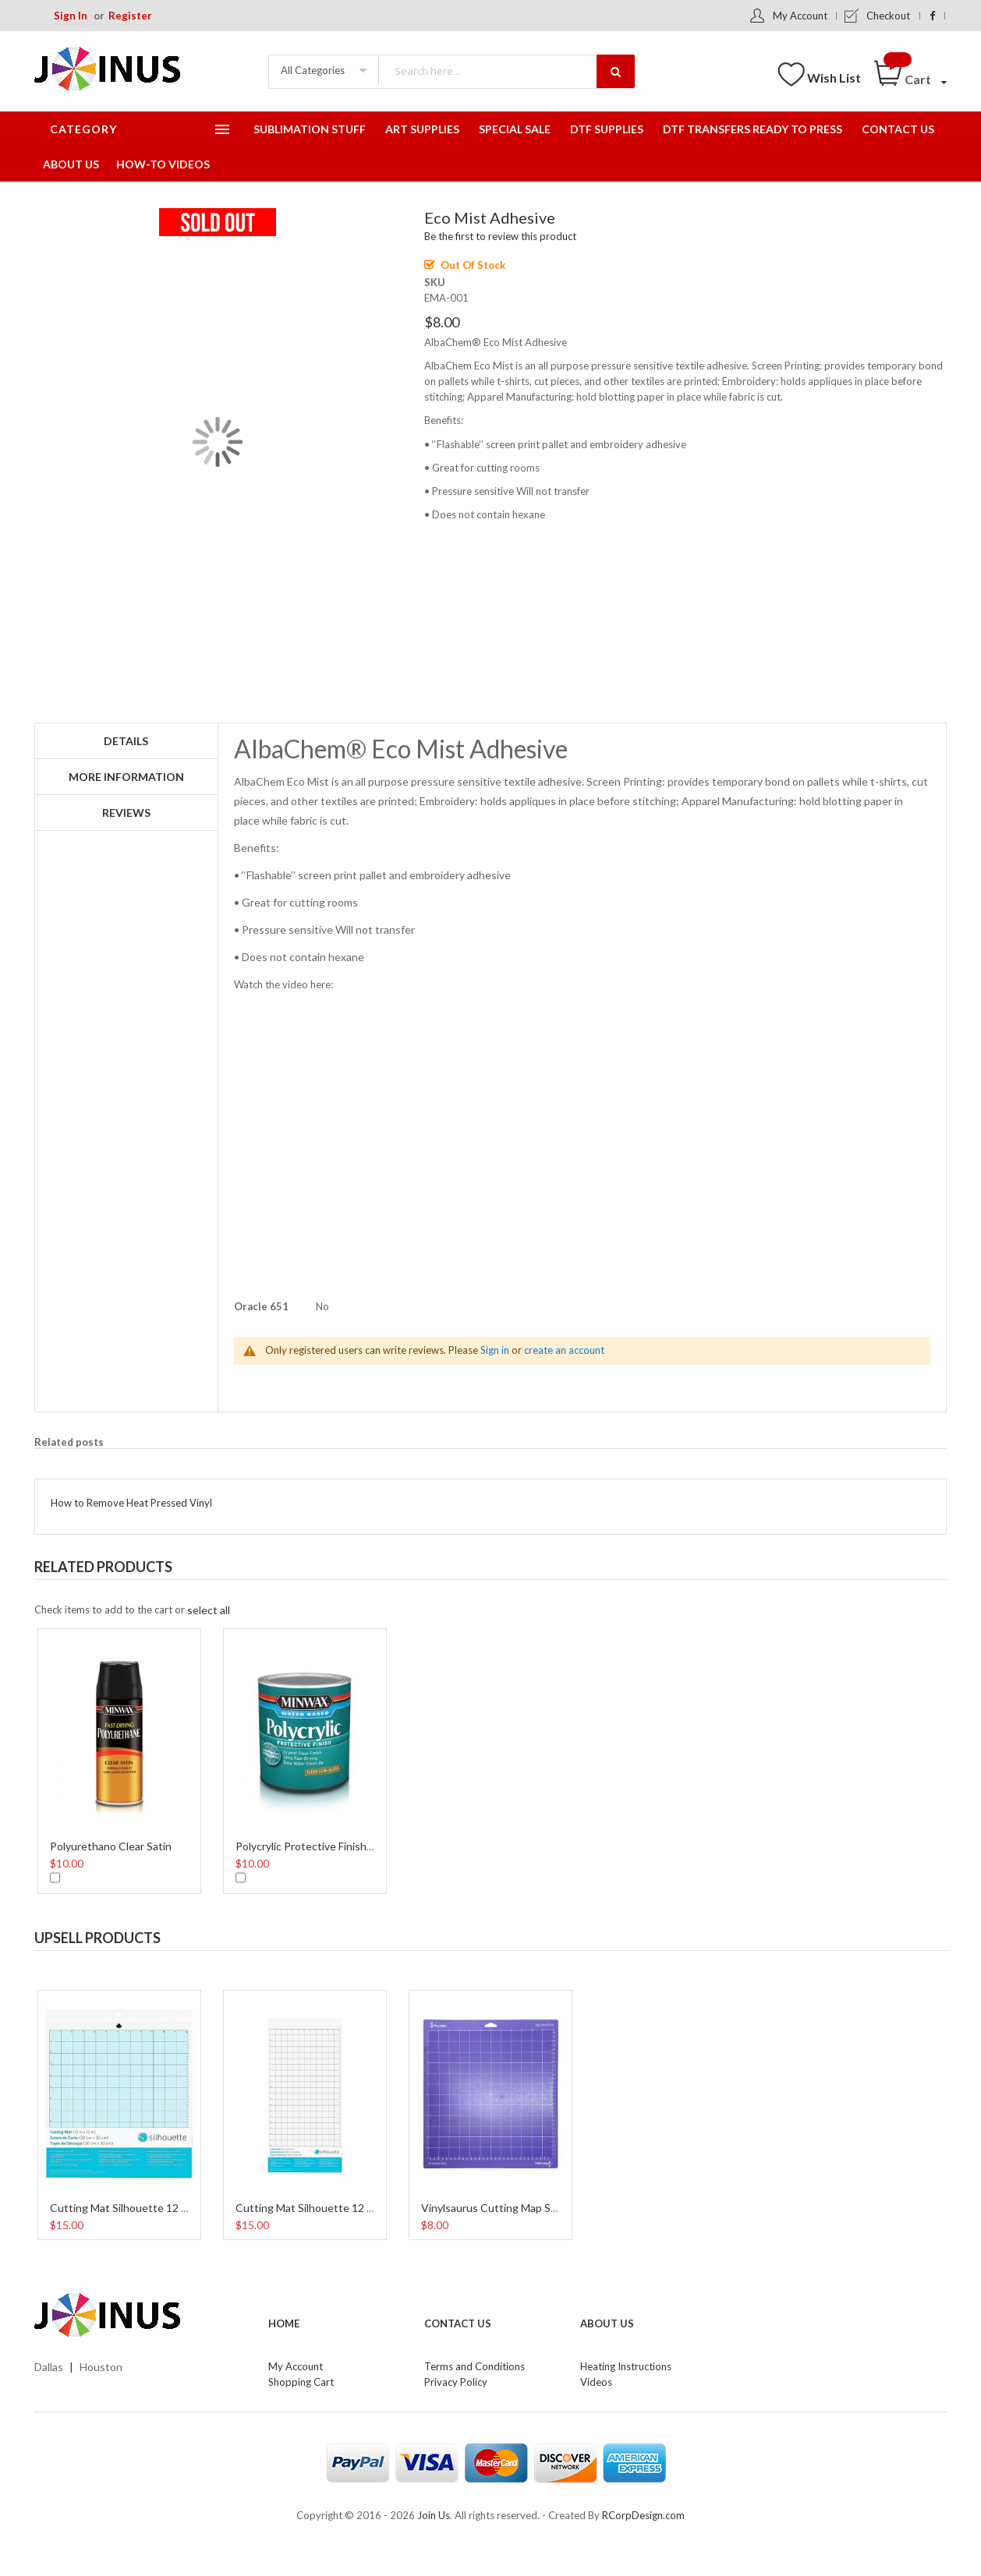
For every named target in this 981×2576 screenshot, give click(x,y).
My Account (800, 15)
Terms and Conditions (474, 2366)
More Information (126, 776)
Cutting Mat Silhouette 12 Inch (126, 2207)
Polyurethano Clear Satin (111, 1846)
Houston (101, 2366)
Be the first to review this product (500, 236)
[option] (119, 1759)
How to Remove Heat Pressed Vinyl (131, 1502)
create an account (564, 1350)
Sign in (494, 1350)
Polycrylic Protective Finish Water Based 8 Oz (346, 1846)
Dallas (48, 2366)
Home (283, 2323)
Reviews (126, 812)
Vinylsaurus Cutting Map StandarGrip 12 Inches (537, 2207)
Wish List (834, 77)
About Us (607, 2323)
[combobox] (506, 70)
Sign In (70, 15)
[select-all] (208, 1610)
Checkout (888, 15)
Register (130, 15)
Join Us (433, 2515)
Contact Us (457, 2323)
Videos (596, 2382)
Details (126, 740)
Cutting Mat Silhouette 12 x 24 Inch (323, 2207)
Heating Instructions (625, 2366)
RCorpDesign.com (643, 2515)
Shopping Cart (301, 2382)
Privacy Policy (455, 2382)
